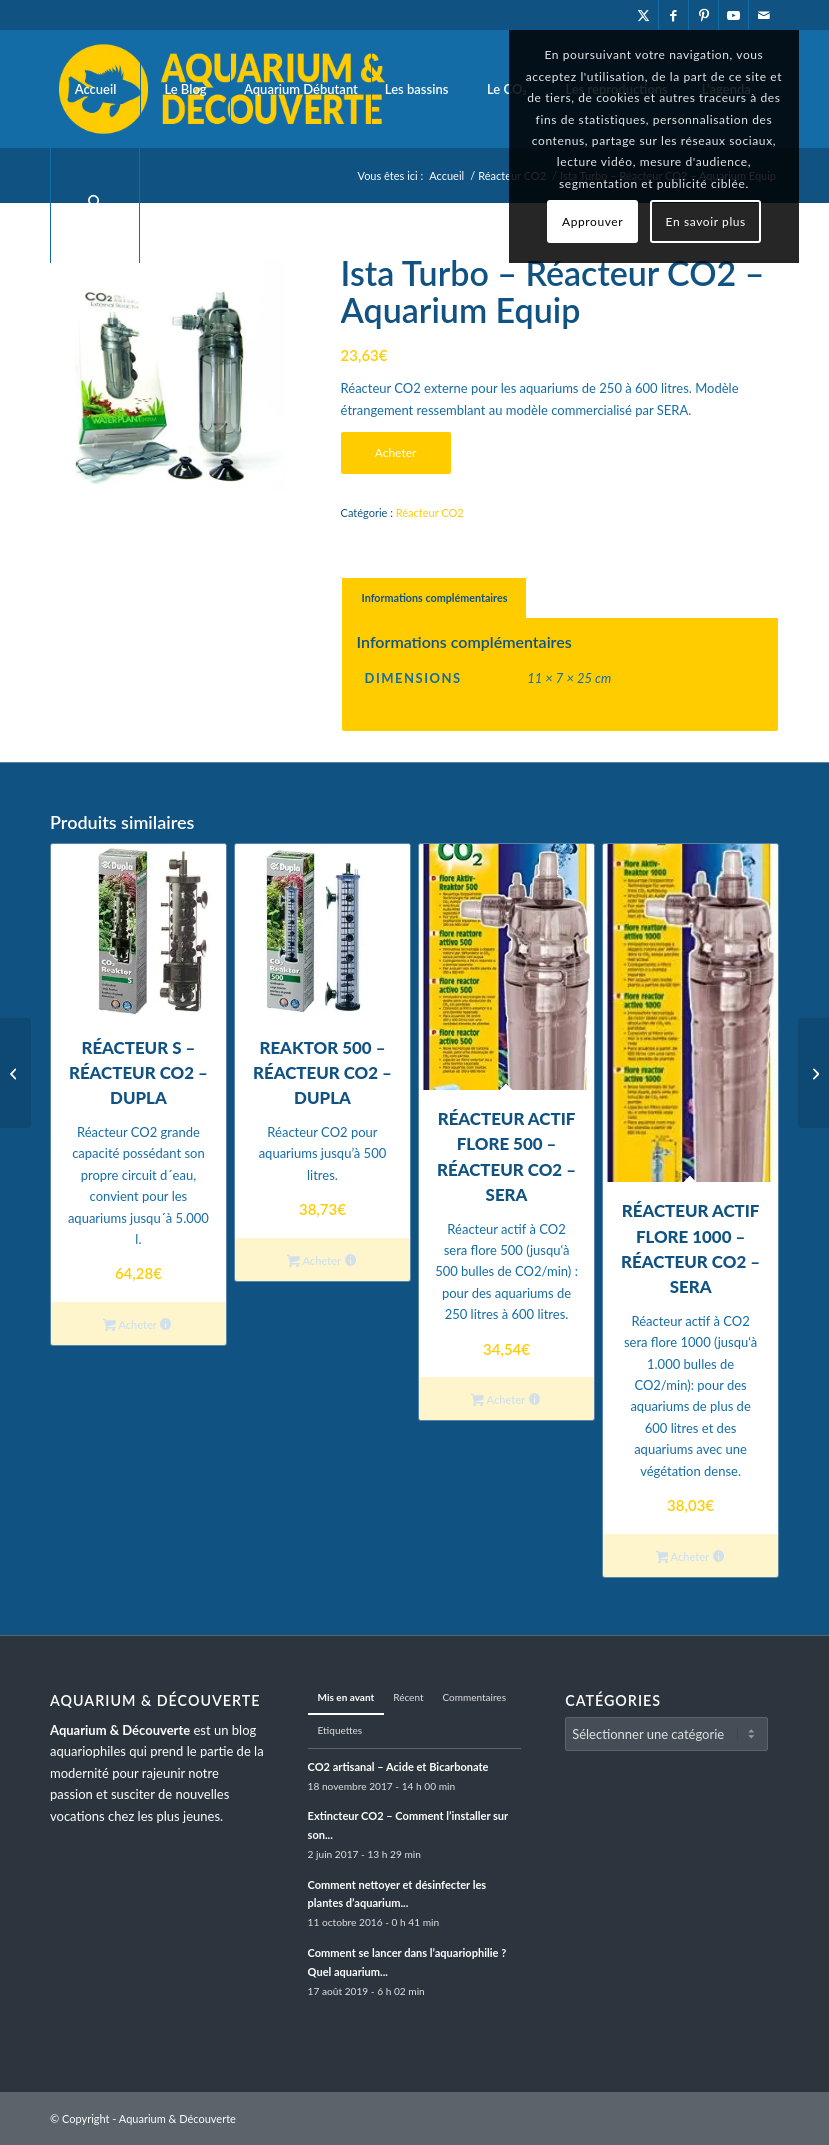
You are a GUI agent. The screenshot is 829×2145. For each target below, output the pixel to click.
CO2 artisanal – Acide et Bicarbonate (398, 1766)
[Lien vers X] (643, 15)
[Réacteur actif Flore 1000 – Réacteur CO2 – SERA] (15, 1073)
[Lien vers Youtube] (733, 15)
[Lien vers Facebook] (673, 15)
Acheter (396, 452)
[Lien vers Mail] (764, 15)
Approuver (592, 221)
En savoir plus (706, 221)
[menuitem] (95, 89)
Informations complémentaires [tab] (435, 597)
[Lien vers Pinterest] (703, 15)
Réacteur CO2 (430, 512)
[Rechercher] (95, 205)
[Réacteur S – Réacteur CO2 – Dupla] (813, 1073)
